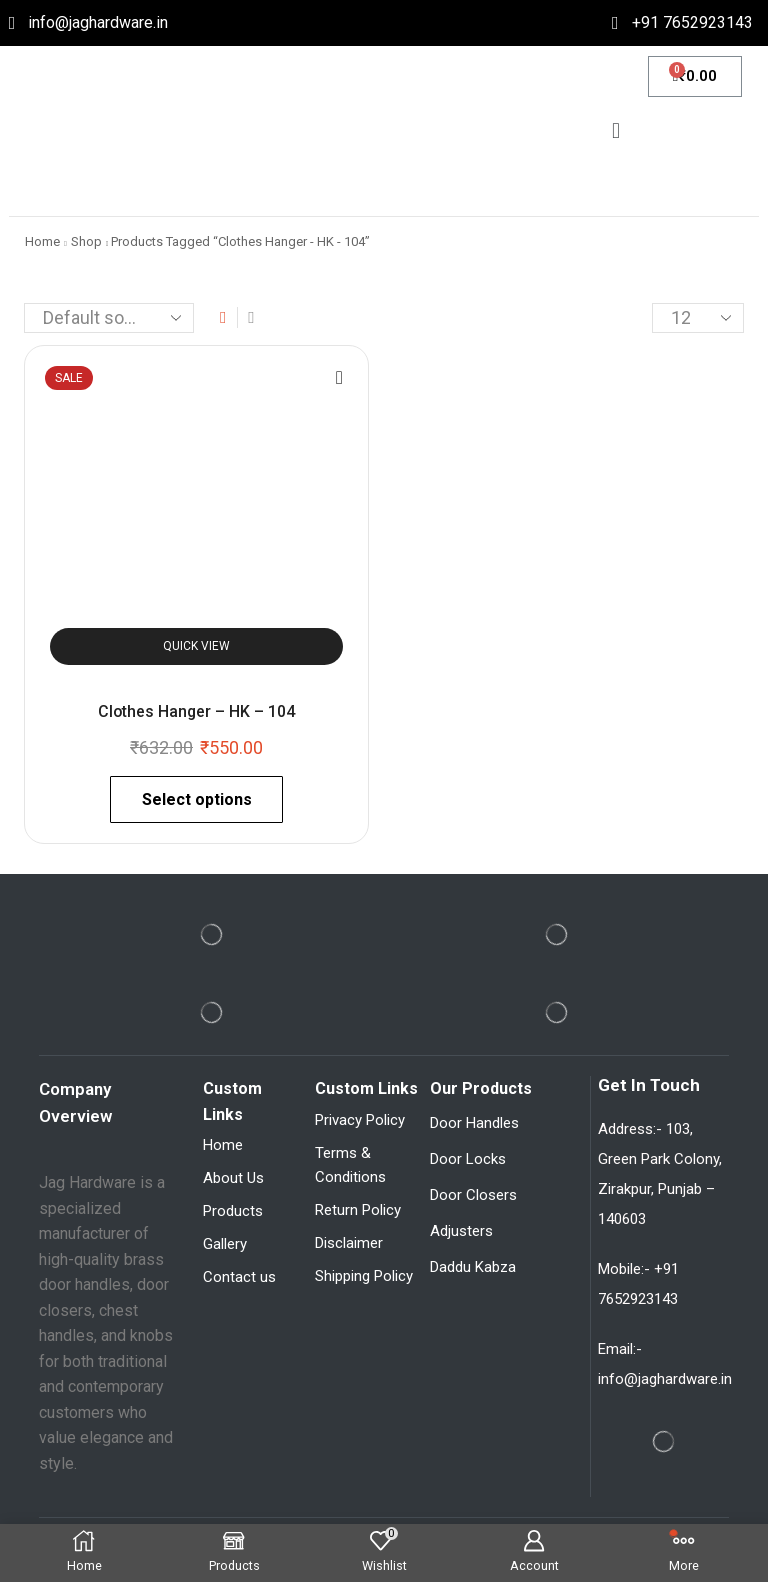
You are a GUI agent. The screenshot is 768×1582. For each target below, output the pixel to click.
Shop (86, 241)
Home (42, 241)
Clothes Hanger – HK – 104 (196, 711)
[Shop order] (109, 318)
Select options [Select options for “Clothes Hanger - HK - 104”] (197, 799)
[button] (615, 130)
